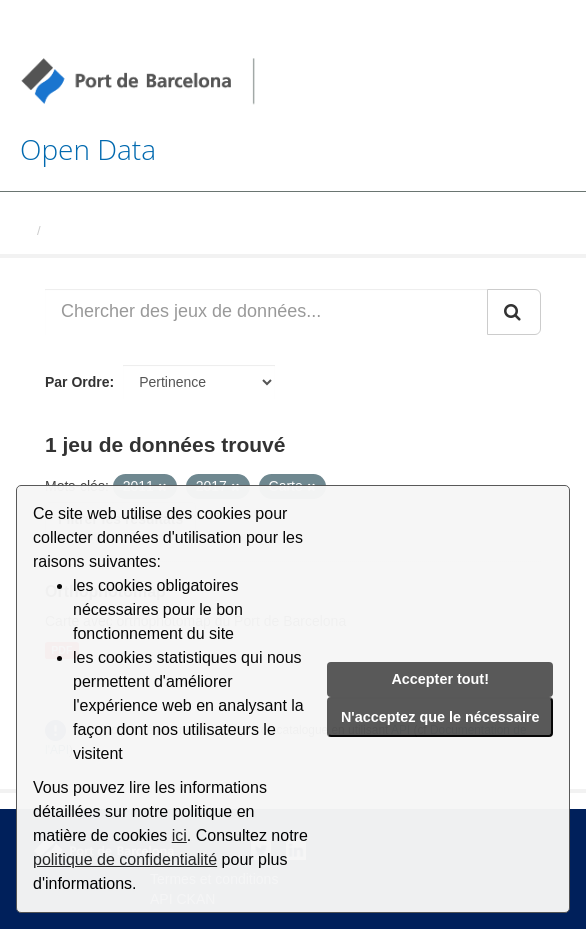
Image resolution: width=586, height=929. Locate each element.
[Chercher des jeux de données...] (266, 312)
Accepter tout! (440, 679)
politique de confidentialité (125, 859)
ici (179, 835)
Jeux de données (101, 230)
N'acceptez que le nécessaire (440, 717)
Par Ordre (77, 382)
